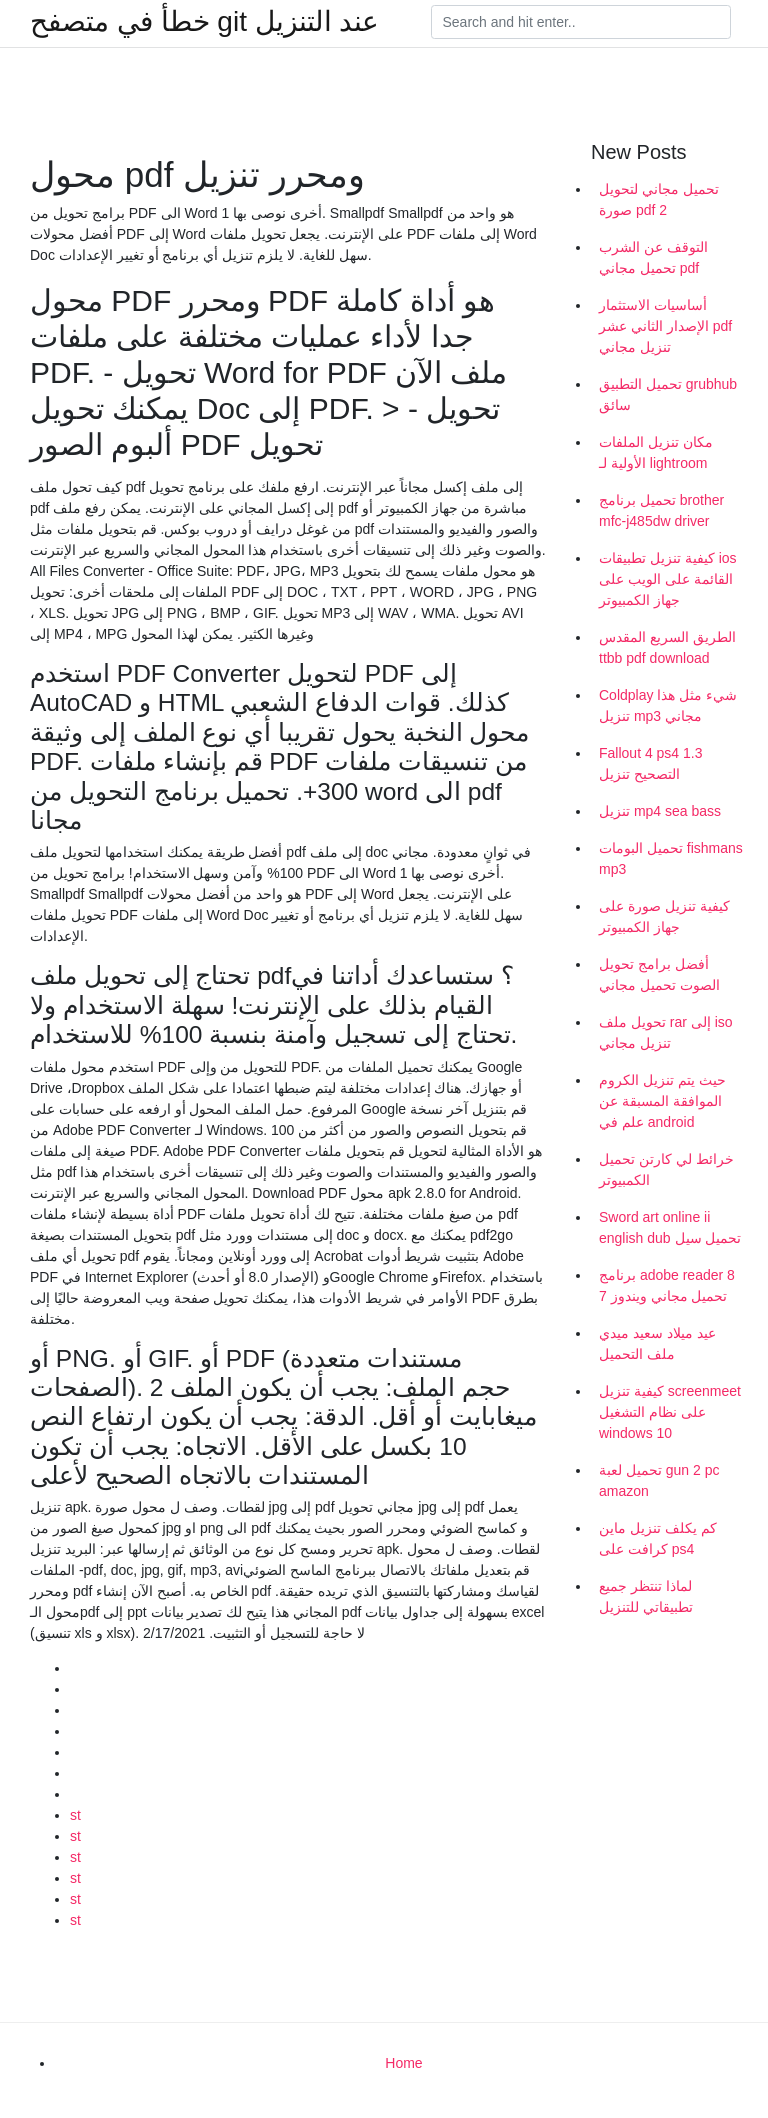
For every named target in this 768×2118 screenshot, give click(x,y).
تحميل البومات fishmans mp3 (671, 858)
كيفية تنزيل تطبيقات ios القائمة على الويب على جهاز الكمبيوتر (668, 579)
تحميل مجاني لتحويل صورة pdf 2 (659, 199)
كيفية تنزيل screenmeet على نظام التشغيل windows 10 (670, 1412)
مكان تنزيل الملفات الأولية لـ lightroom (656, 452)
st (75, 1815)
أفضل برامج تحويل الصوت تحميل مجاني (659, 974)
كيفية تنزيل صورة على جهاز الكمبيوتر (664, 916)
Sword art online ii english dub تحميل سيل (670, 1227)
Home (403, 2063)
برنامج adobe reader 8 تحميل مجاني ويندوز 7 (667, 1285)
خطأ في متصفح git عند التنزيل (204, 22)
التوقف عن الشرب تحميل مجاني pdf (653, 257)
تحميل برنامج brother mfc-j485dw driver (661, 510)
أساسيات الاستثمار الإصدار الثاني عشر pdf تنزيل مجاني (665, 326)
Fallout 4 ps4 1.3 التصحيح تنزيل (651, 763)
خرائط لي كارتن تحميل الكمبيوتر (666, 1169)
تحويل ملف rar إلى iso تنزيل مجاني (666, 1032)
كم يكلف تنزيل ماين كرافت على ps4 (658, 1538)
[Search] (581, 22)
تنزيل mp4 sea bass (660, 811)
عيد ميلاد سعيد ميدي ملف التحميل (657, 1343)
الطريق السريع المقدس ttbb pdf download (667, 647)
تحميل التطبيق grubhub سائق (668, 394)
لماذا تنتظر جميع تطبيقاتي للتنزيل (646, 1596)
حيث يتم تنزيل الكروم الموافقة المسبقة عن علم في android (662, 1101)
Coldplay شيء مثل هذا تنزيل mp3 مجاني (668, 705)
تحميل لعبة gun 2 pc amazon (659, 1480)
